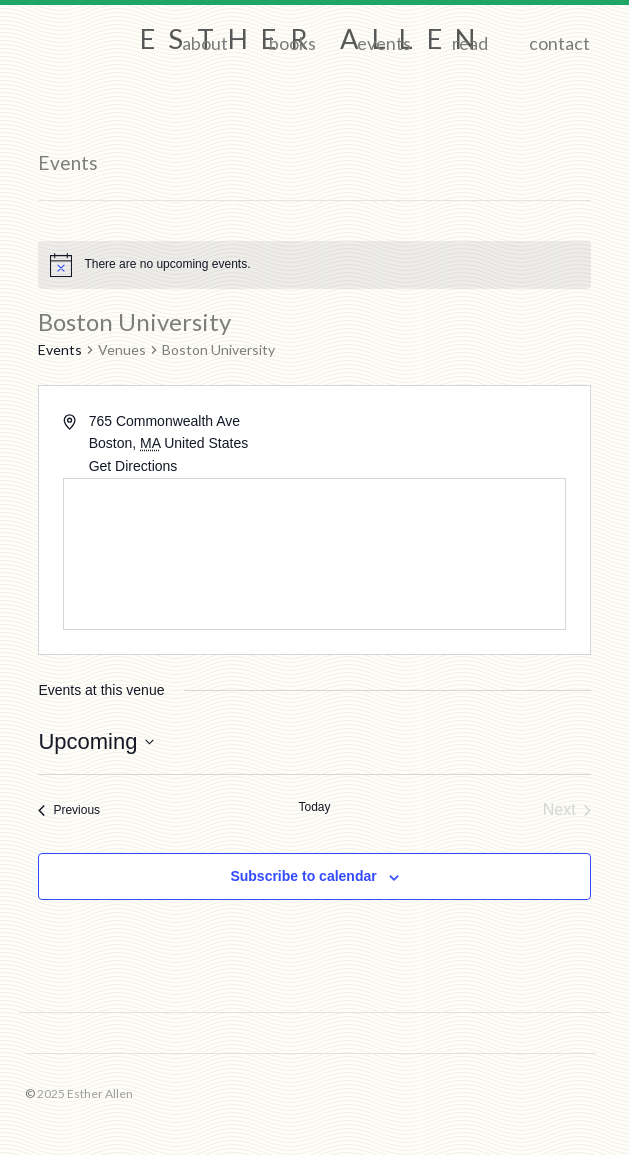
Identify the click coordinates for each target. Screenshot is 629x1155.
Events (384, 43)
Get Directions (133, 466)
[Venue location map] (314, 554)
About (205, 43)
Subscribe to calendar (303, 876)
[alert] (314, 265)
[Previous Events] (69, 810)
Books (292, 43)
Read (470, 43)
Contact (559, 43)
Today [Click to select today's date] (314, 807)
